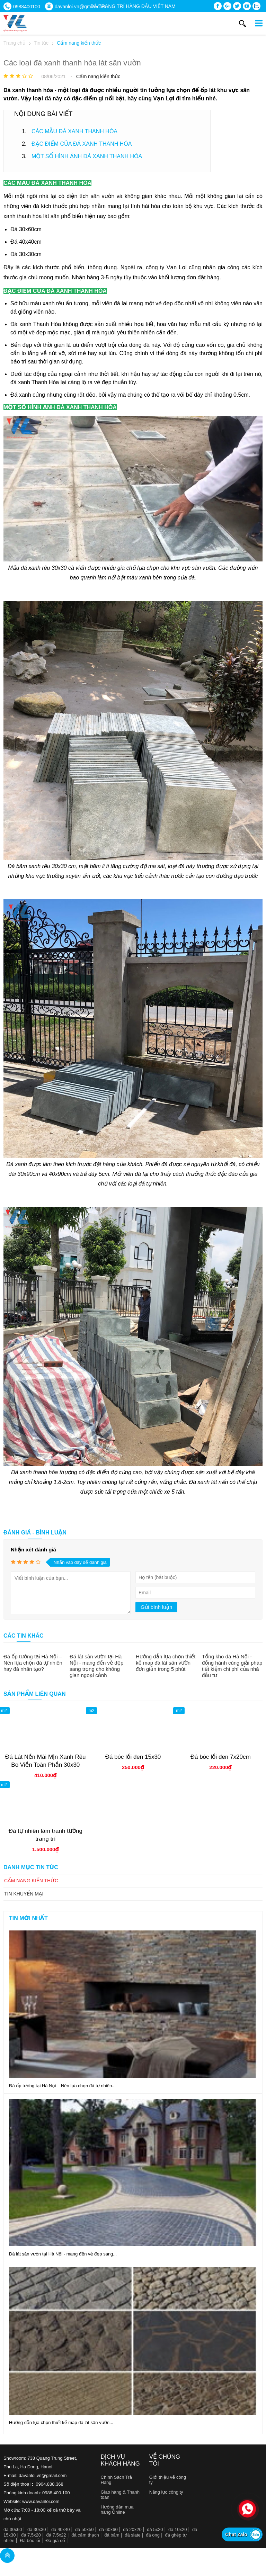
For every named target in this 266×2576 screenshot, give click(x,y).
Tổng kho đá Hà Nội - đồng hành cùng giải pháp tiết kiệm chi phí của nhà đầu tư (232, 1666)
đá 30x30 (36, 2529)
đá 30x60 (12, 2529)
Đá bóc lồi (30, 2540)
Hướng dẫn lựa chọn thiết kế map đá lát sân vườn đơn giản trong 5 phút (166, 1663)
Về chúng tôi (164, 2460)
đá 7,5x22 (56, 2535)
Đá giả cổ (55, 2540)
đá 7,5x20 (31, 2535)
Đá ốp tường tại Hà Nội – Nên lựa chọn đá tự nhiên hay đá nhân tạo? (32, 1663)
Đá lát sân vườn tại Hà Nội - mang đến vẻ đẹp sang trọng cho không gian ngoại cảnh (96, 1666)
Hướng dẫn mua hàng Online (117, 2509)
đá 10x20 (177, 2529)
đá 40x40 (60, 2529)
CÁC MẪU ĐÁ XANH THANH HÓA (74, 131)
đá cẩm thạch (85, 2535)
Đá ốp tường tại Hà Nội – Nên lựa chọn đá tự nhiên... (62, 2085)
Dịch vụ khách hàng (120, 2460)
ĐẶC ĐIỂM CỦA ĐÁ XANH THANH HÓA (82, 144)
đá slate (133, 2535)
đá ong (153, 2535)
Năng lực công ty (166, 2492)
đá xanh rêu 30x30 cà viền (53, 568)
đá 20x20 (132, 2529)
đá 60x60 (108, 2529)
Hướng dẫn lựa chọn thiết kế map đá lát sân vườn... (61, 2422)
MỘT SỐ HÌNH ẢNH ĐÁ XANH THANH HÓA (87, 156)
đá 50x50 (84, 2529)
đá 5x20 (155, 2529)
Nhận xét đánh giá (33, 1549)
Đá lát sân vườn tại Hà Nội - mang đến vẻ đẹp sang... (63, 2254)
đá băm (111, 2535)
